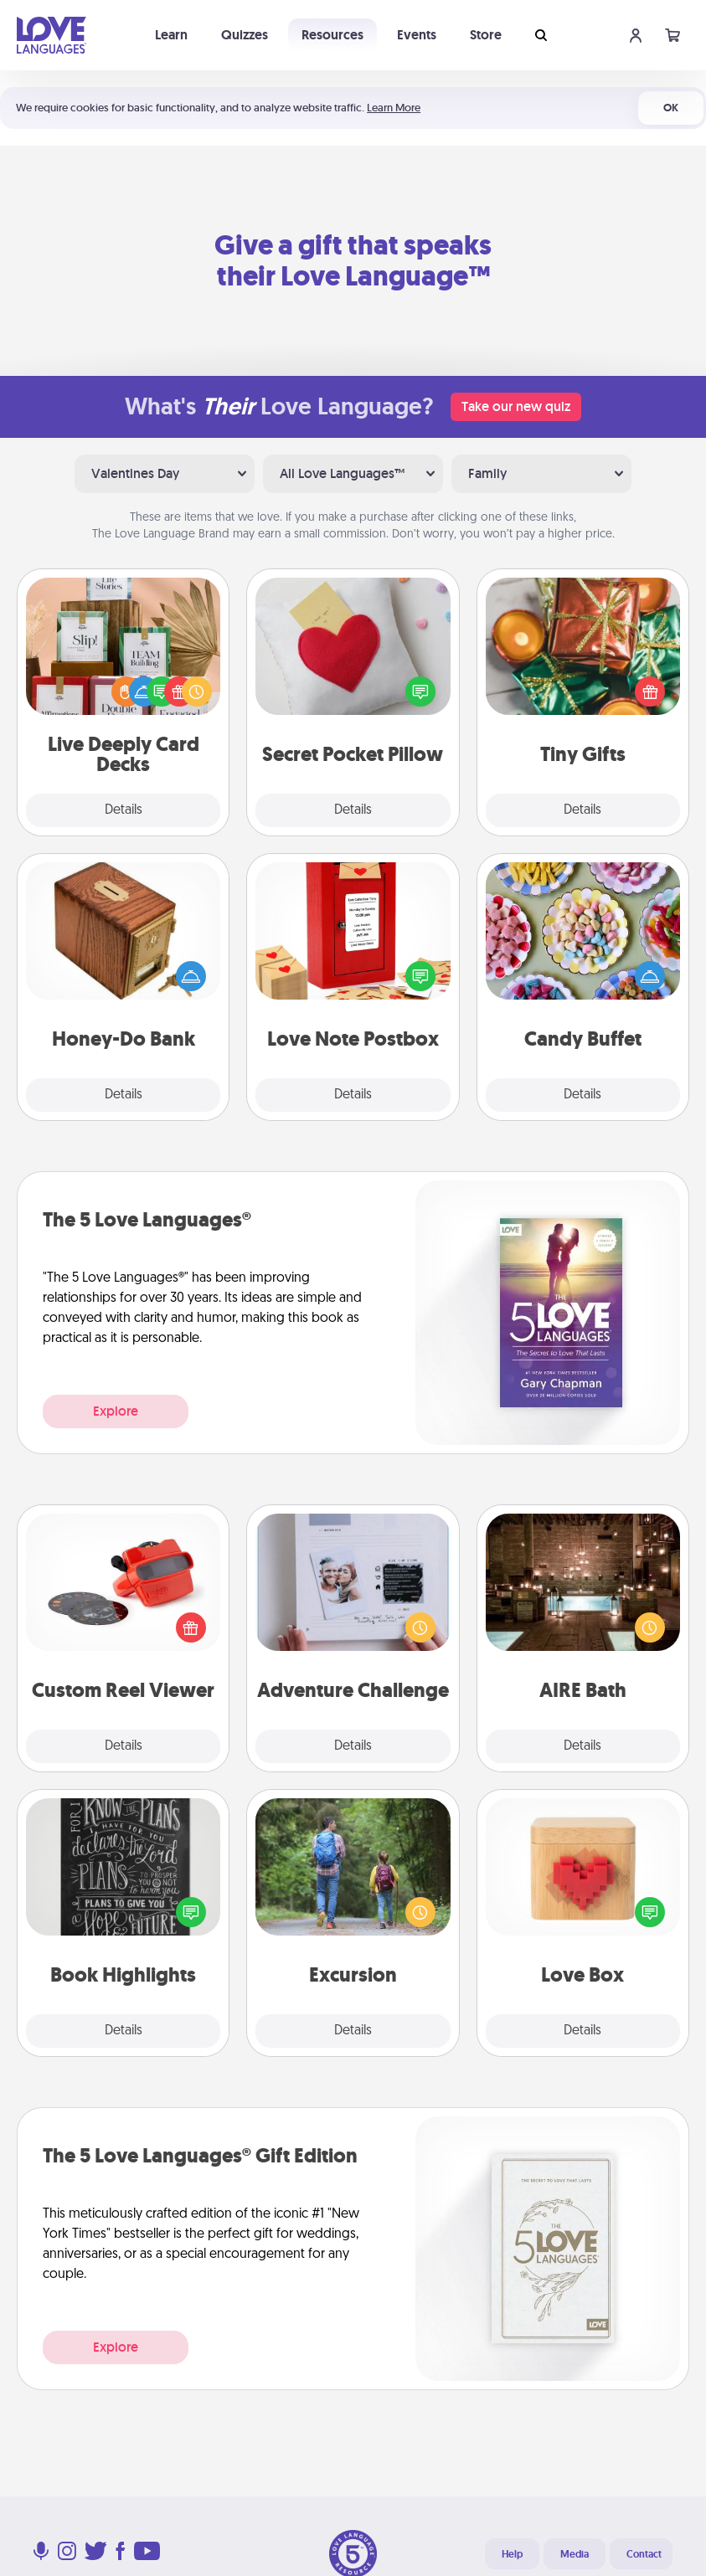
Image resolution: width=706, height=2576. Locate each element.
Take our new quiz (515, 406)
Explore (115, 1411)
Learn (171, 35)
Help (512, 2554)
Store (486, 35)
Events (416, 35)
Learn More (393, 107)
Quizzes (244, 35)
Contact (644, 2554)
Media (574, 2554)
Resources (332, 35)
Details (123, 810)
